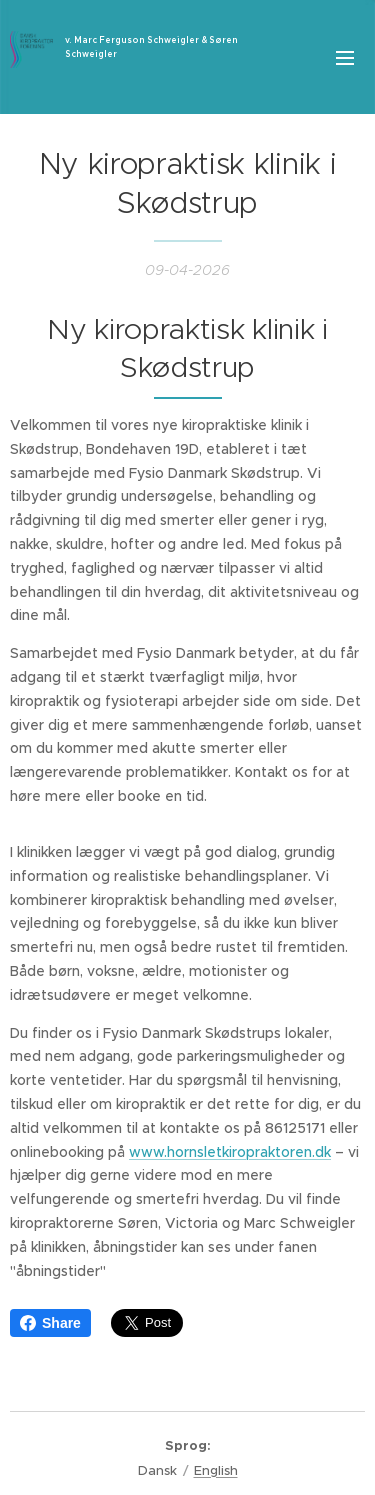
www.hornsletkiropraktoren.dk (230, 1151)
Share (50, 1323)
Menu (345, 58)
